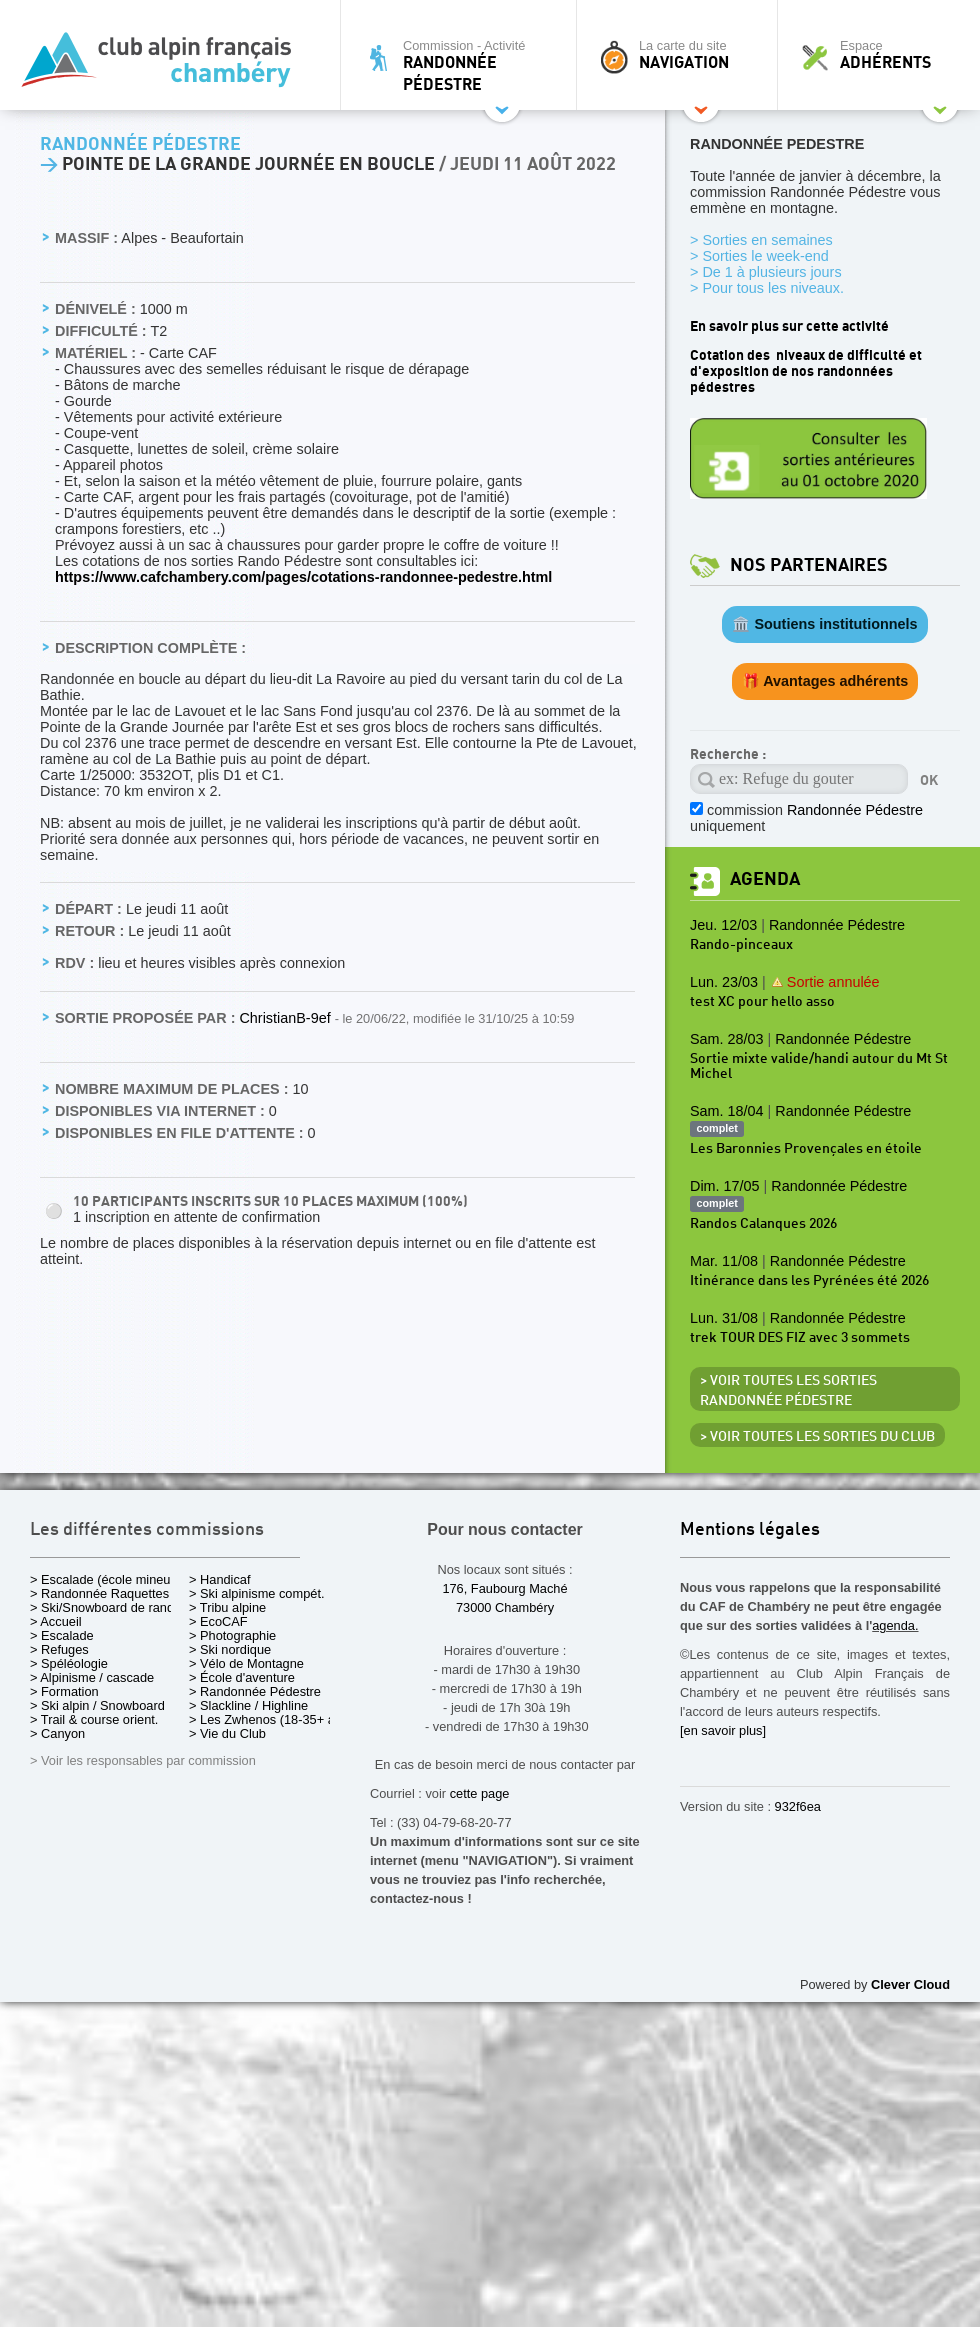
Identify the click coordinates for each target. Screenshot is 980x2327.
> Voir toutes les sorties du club (817, 1437)
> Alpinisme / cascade (92, 1677)
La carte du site (682, 55)
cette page (480, 1793)
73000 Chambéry (505, 1607)
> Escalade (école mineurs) (107, 1579)
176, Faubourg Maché (504, 1588)
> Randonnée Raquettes (99, 1593)
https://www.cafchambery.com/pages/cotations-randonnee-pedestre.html (303, 577)
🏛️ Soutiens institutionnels (824, 624)
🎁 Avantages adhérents (825, 681)
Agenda (765, 879)
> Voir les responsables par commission (143, 1760)
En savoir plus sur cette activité (789, 326)
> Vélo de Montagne (246, 1663)
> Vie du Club (227, 1733)
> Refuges (59, 1649)
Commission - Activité (463, 65)
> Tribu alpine (227, 1607)
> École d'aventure (242, 1677)
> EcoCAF (218, 1621)
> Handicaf (220, 1579)
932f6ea (798, 1806)
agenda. (895, 1625)
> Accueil (56, 1621)
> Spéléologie (69, 1663)
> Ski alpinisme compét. (257, 1593)
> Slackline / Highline (248, 1705)
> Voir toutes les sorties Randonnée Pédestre (788, 1391)
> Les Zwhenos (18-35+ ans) (271, 1719)
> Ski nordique (230, 1649)
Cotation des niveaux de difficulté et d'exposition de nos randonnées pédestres (806, 371)
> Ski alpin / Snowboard (97, 1705)
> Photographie (232, 1635)
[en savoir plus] (723, 1730)
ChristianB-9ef (286, 1018)
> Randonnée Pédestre (255, 1691)
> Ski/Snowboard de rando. (107, 1607)
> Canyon (57, 1733)
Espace (884, 55)
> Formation (64, 1691)
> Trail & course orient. (94, 1719)
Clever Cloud (910, 1984)
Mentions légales (750, 1530)
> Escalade (62, 1635)
